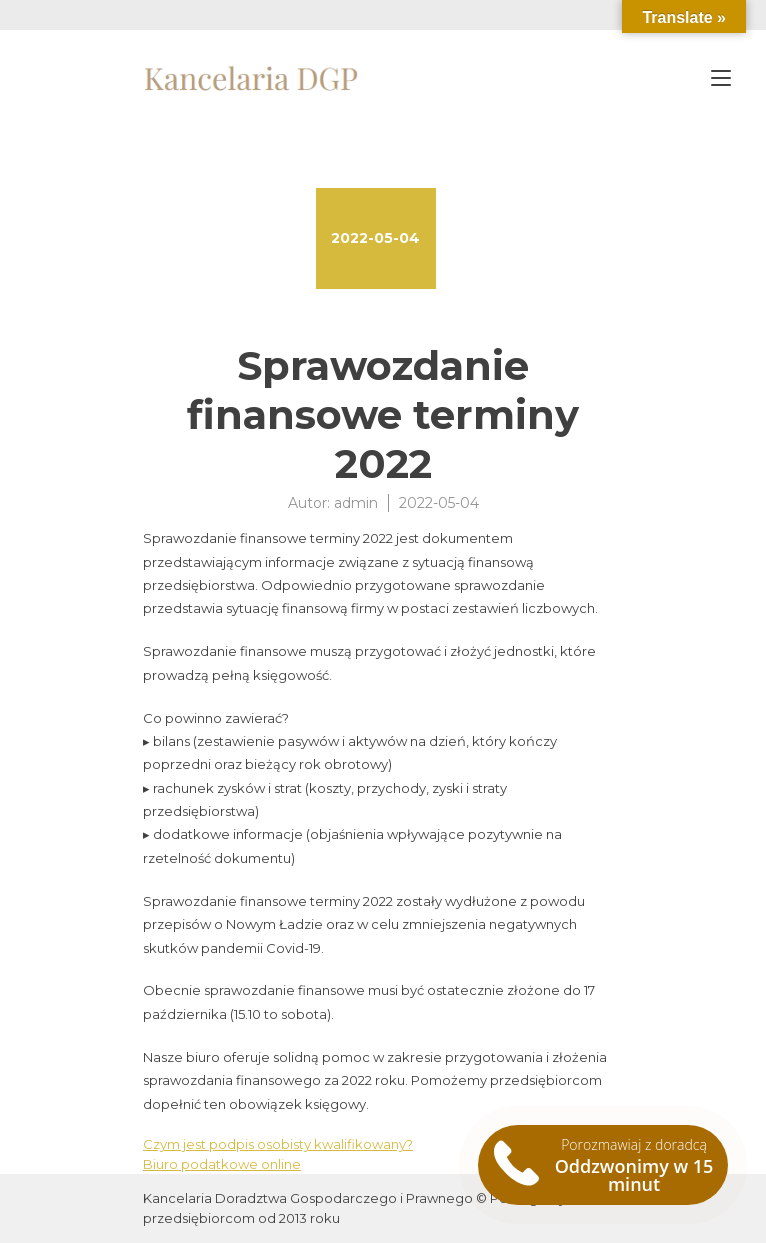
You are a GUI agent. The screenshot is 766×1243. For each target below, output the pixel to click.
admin (356, 503)
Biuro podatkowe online (222, 1164)
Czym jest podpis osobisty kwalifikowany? (278, 1144)
